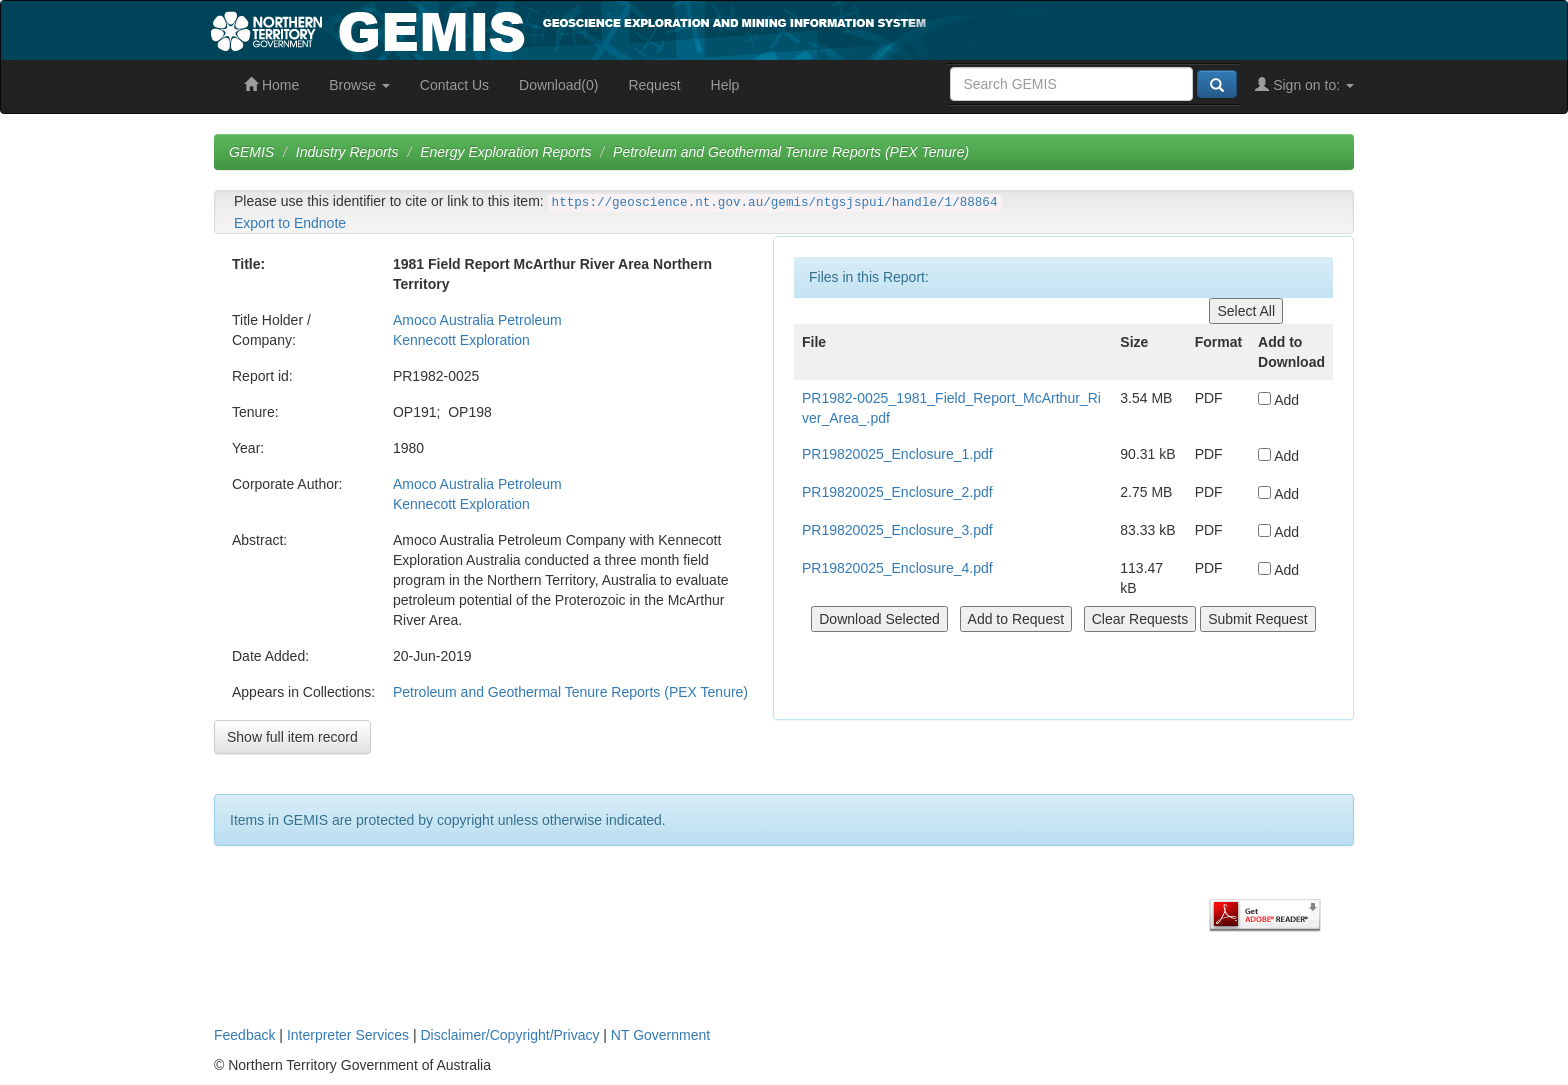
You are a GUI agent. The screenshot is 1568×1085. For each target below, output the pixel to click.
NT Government (660, 1035)
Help (725, 85)
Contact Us (454, 85)
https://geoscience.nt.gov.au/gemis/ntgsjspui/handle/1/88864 (775, 203)
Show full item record (292, 737)
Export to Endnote (290, 223)
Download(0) (558, 85)
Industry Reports (347, 152)
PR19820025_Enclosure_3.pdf (897, 530)
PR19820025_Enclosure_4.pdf (897, 568)
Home (271, 85)
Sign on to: (1304, 85)
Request (654, 85)
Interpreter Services (348, 1035)
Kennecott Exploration (461, 340)
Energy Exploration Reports (505, 152)
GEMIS (251, 152)
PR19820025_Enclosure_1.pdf (897, 454)
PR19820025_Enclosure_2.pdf (897, 492)
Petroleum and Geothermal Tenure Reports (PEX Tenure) (791, 152)
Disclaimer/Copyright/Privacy (510, 1035)
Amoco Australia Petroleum (477, 320)
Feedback (244, 1035)
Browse (359, 85)
